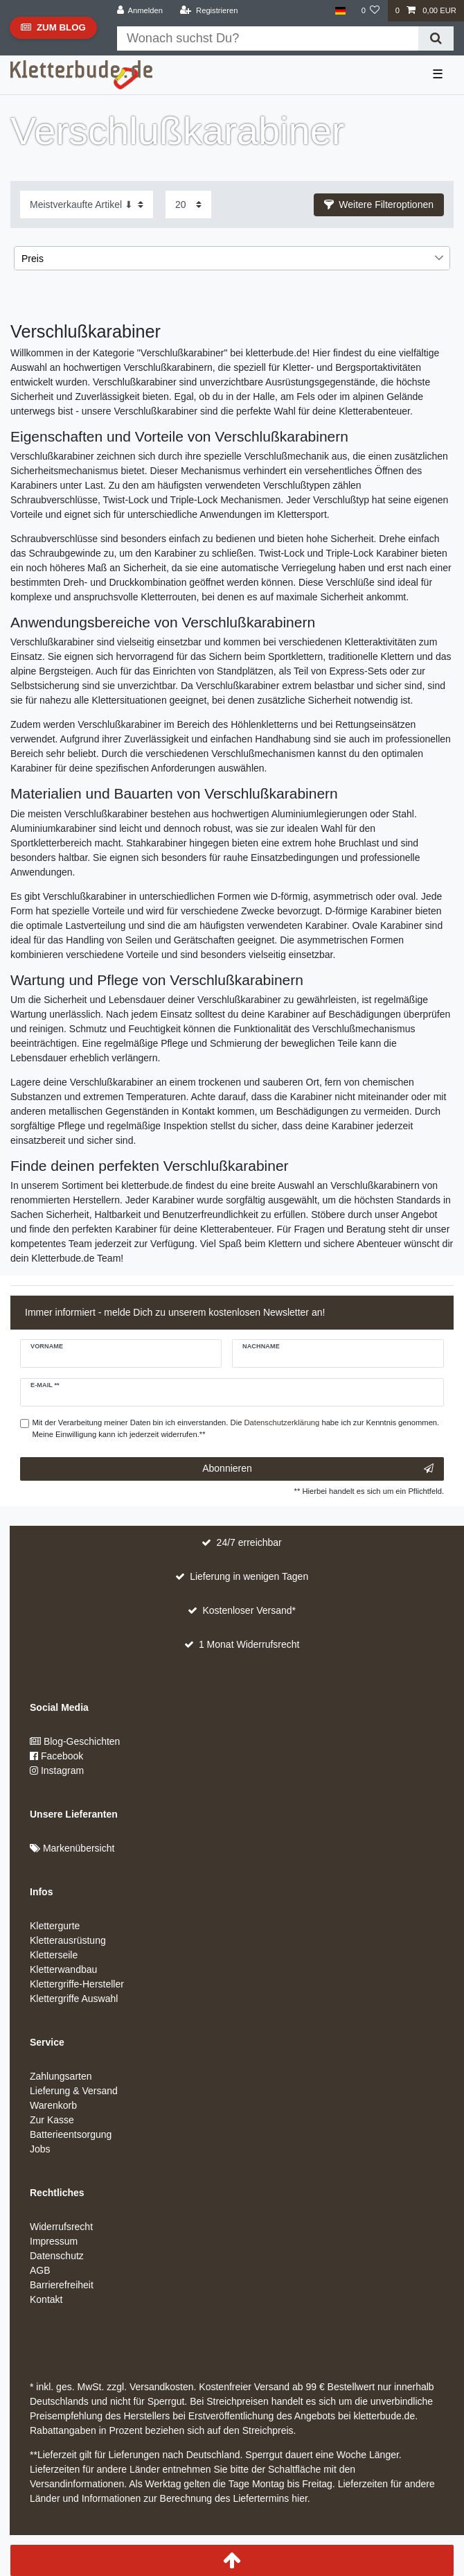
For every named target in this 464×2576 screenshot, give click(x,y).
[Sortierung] (86, 204)
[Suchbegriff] (267, 38)
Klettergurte (55, 1925)
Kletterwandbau (63, 1969)
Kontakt (46, 2299)
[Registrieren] (208, 10)
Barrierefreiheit (61, 2284)
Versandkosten (160, 2386)
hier (299, 2498)
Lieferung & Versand (74, 2090)
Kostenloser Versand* (249, 1610)
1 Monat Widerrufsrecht (249, 1644)
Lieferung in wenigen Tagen (249, 1576)
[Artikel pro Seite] (188, 204)
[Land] (340, 10)
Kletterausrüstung (68, 1940)
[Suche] (436, 38)
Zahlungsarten (61, 2076)
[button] (379, 205)
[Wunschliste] (370, 10)
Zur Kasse (52, 2119)
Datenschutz (57, 2255)
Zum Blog (53, 30)
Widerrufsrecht (61, 2226)
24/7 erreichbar (249, 1542)
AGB (40, 2270)
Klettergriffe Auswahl (74, 1998)
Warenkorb (53, 2105)
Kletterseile (54, 1954)
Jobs (40, 2149)
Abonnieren (318, 1469)
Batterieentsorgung (70, 2134)
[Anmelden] (139, 10)
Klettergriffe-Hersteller (77, 1984)
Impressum (54, 2241)
